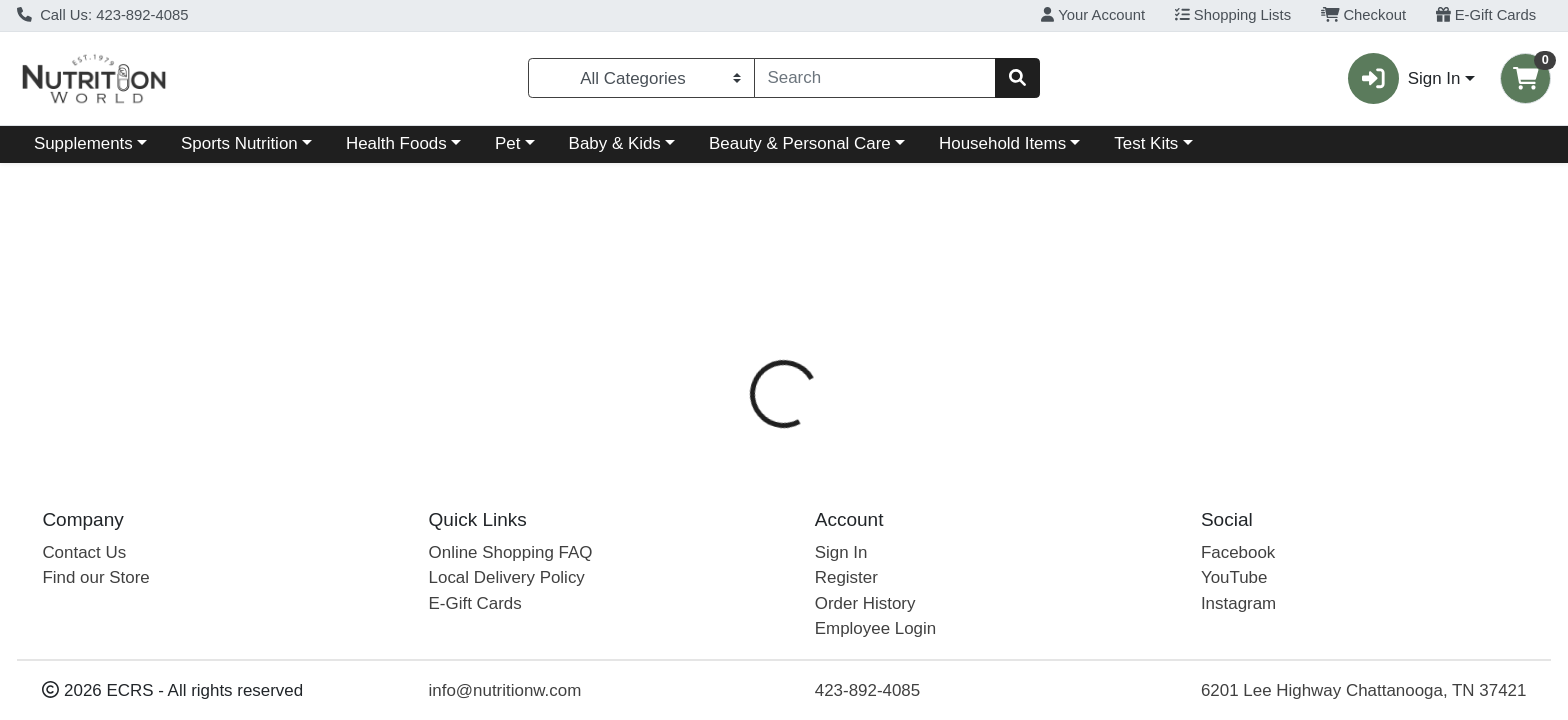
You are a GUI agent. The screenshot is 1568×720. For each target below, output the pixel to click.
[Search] (875, 78)
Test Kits (1146, 143)
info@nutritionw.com (505, 690)
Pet (507, 143)
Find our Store (95, 577)
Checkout (1363, 15)
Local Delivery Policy (507, 577)
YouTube (1234, 577)
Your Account (1093, 15)
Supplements (83, 143)
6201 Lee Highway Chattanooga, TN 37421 (1364, 690)
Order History (865, 603)
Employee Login (875, 628)
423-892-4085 (867, 690)
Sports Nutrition (239, 143)
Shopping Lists (1233, 15)
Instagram (1238, 603)
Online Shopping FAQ (511, 552)
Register (846, 577)
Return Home (784, 298)
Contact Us (84, 552)
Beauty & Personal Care (800, 143)
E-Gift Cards (1486, 15)
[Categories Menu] (641, 78)
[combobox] (875, 78)
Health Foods (396, 143)
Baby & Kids (615, 143)
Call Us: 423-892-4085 (103, 15)
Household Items (1002, 143)
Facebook (1238, 552)
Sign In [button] (1404, 78)
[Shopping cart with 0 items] (1525, 78)
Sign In (841, 552)
